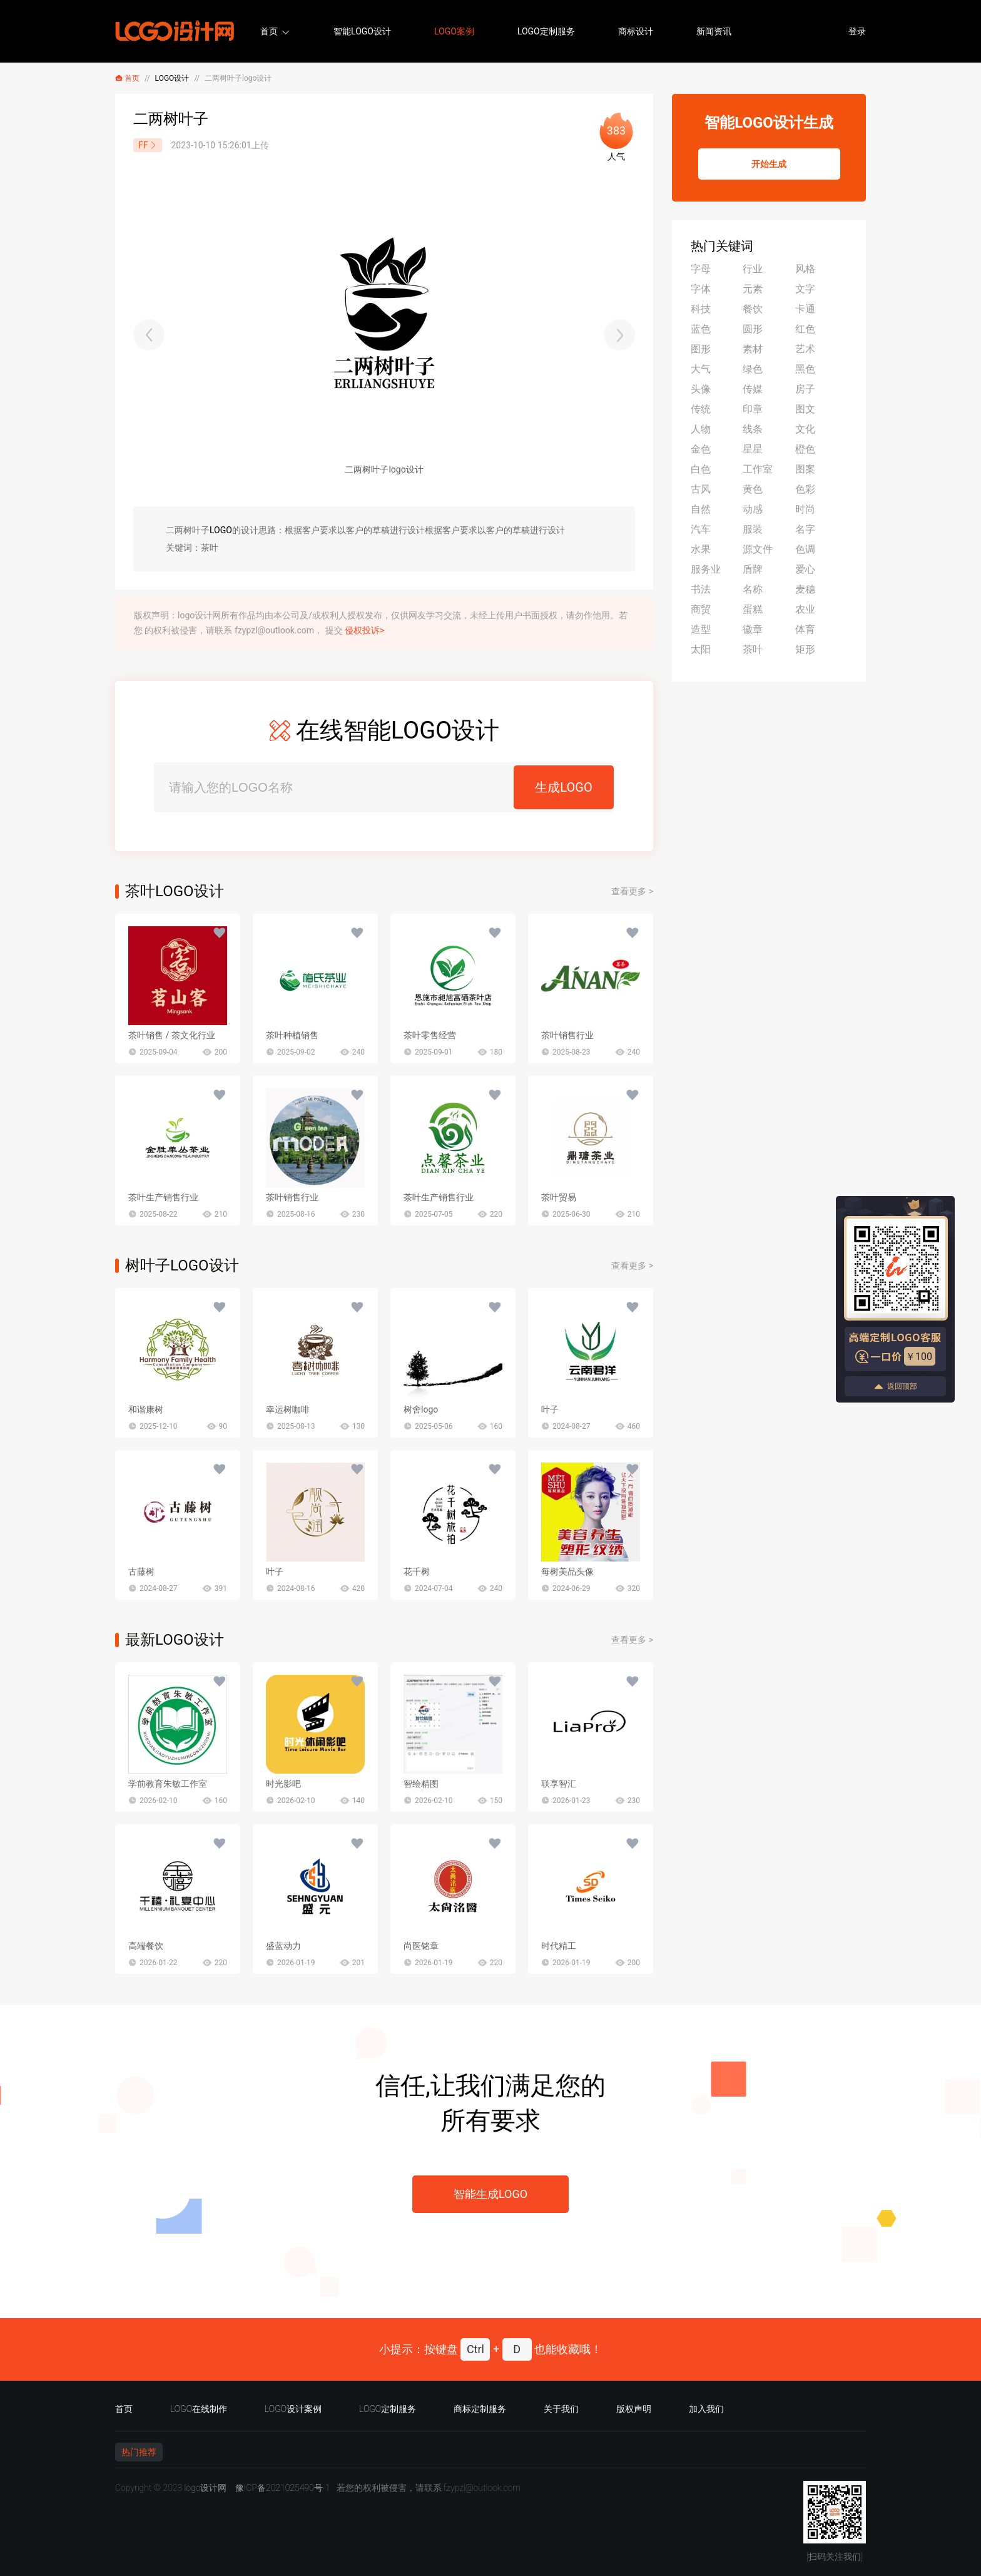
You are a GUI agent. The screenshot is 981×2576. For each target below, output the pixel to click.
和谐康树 (145, 1409)
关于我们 (561, 2409)
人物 (701, 429)
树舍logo (421, 1409)
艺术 (805, 349)
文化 (805, 429)
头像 (701, 389)
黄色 (753, 489)
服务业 (706, 569)
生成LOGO (563, 787)
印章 (753, 409)
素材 (753, 349)
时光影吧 (283, 1784)
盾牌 (753, 569)
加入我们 (706, 2409)
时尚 (805, 509)
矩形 (805, 649)
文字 (805, 289)
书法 (701, 589)
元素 (753, 289)
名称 (753, 589)
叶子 (550, 1409)
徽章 (753, 629)
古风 (701, 489)
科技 (701, 309)
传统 (701, 409)
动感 (753, 509)
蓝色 (701, 329)
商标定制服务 (480, 2409)
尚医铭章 (421, 1946)
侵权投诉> (364, 630)
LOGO (221, 530)
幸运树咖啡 (288, 1409)
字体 (701, 289)
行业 (753, 269)
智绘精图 (421, 1784)
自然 (701, 509)
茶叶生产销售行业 (163, 1197)
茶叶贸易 (558, 1197)
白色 (701, 469)
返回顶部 (895, 1386)
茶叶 (753, 649)
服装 (753, 529)
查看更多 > (632, 891)
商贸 (701, 609)
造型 (701, 629)
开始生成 (768, 164)
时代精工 (558, 1946)
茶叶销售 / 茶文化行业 (171, 1035)
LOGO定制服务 (546, 31)
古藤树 (141, 1572)
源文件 (758, 549)
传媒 (753, 389)
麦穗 (805, 589)
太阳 (701, 649)
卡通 (805, 309)
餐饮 (753, 309)
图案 (805, 469)
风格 (805, 269)
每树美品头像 (567, 1572)
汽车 (701, 529)
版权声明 (633, 2409)
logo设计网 (205, 2488)
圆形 (753, 329)
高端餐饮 (145, 1946)
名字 (805, 529)
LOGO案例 (454, 31)
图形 (701, 349)
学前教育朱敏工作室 (167, 1784)
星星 (753, 449)
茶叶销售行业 (567, 1035)
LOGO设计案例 (293, 2409)
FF (147, 145)
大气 (701, 369)
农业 (805, 609)
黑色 (805, 369)
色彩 (805, 489)
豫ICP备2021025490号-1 (282, 2488)
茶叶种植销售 (292, 1035)
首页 (269, 31)
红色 (805, 329)
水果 (701, 549)
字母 (701, 269)
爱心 (805, 569)
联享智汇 (558, 1784)
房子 (805, 389)
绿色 (753, 369)
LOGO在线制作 (198, 2409)
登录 (857, 31)
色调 (805, 549)
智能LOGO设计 (362, 31)
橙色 (805, 449)
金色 (701, 449)
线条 (753, 429)
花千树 (417, 1572)
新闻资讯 (713, 31)
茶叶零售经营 (430, 1035)
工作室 (758, 469)
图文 (805, 409)
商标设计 (635, 31)
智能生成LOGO (490, 2193)
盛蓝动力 (283, 1946)
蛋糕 (753, 609)
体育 (805, 629)
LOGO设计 (172, 78)
